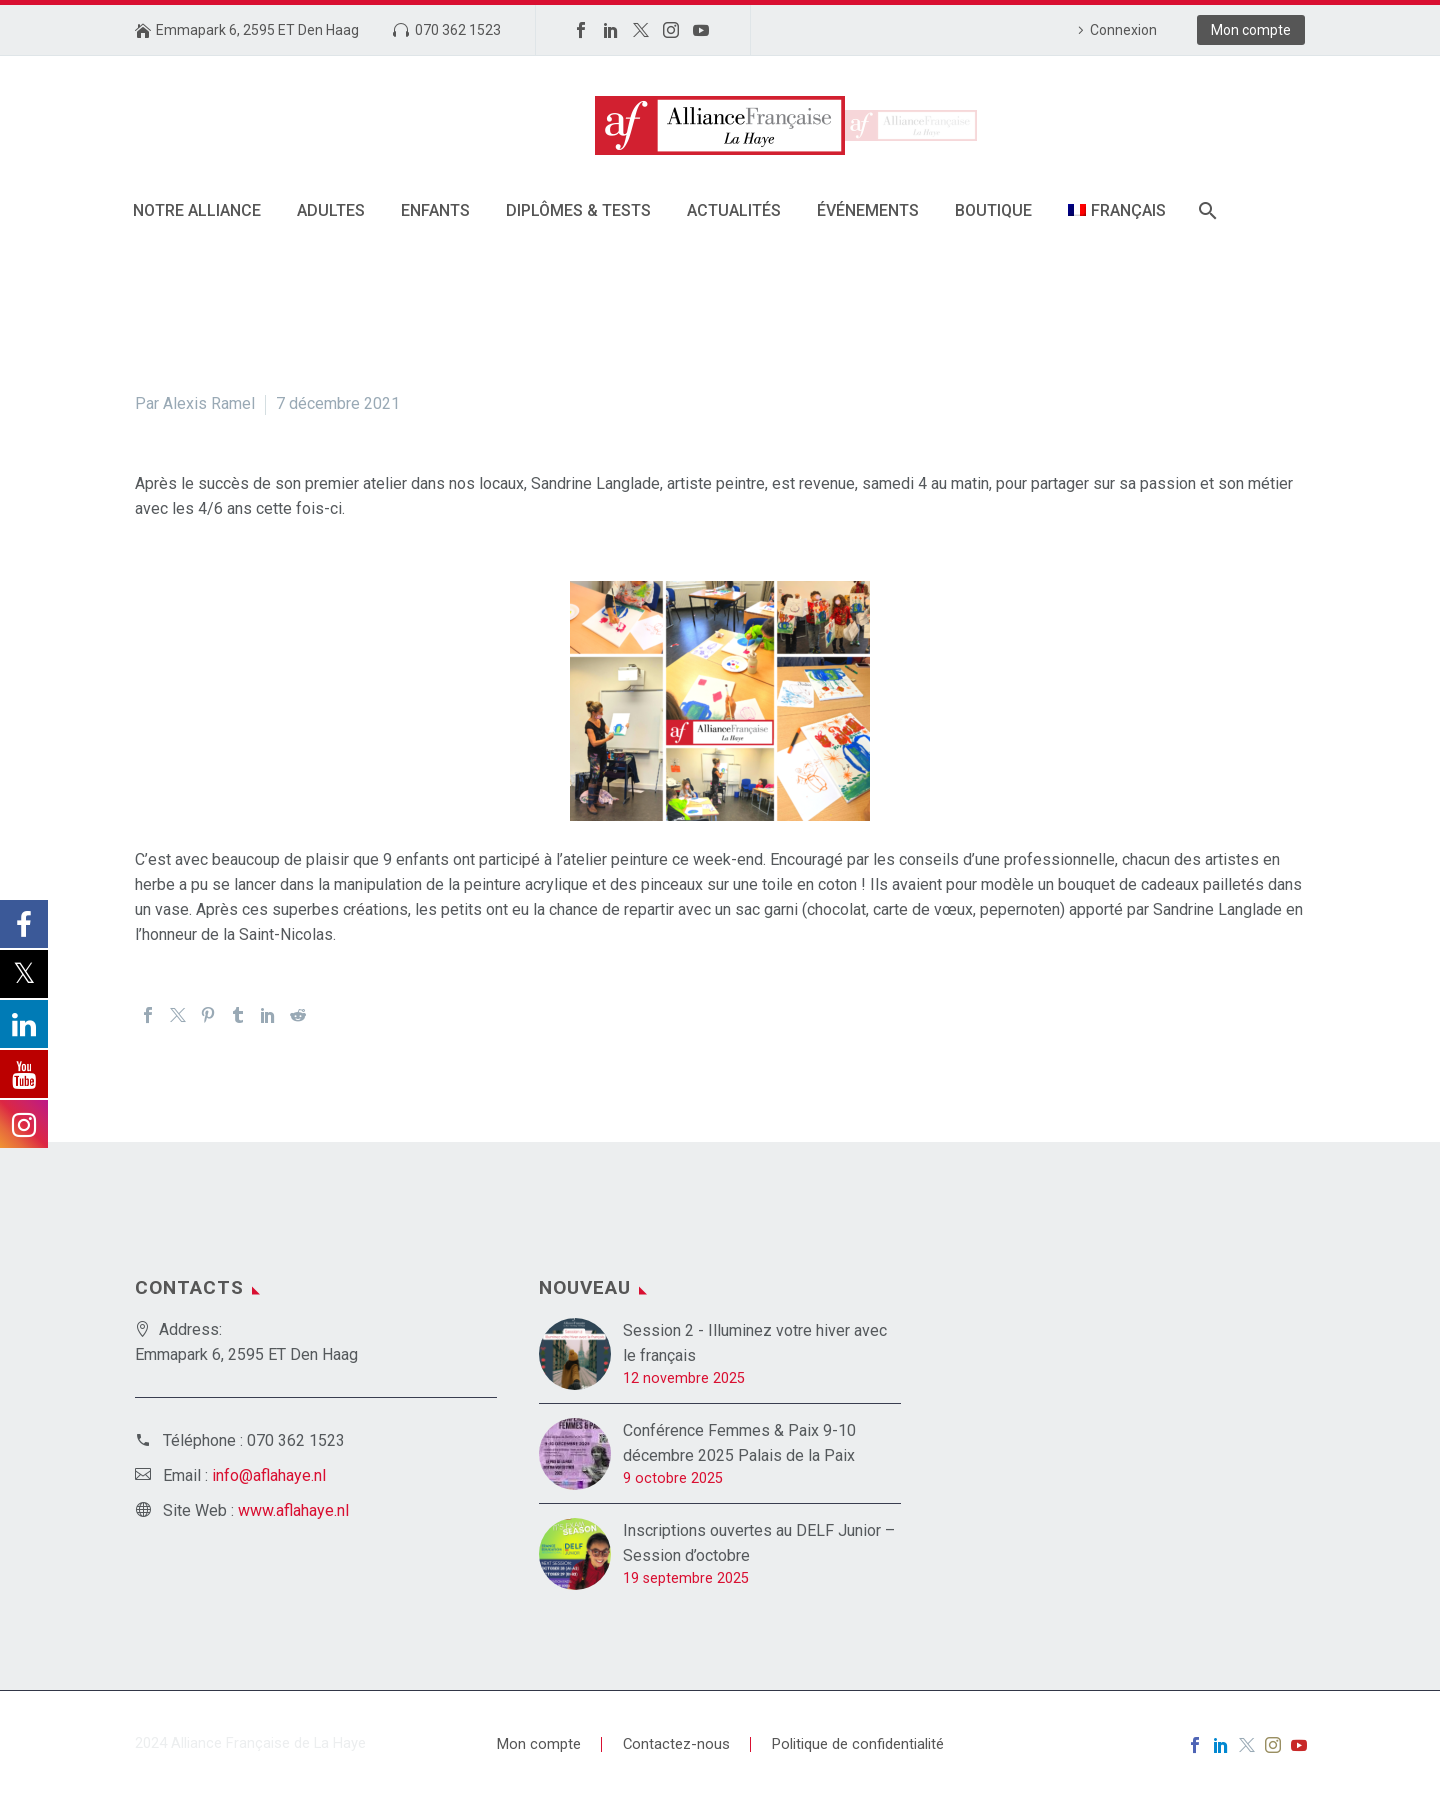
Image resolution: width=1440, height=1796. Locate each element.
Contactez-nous (676, 1744)
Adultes (331, 210)
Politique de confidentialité (858, 1744)
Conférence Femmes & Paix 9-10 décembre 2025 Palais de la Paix (739, 1443)
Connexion (1123, 30)
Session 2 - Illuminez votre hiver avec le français (755, 1343)
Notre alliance (197, 210)
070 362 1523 (458, 30)
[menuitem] (1117, 210)
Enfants (435, 210)
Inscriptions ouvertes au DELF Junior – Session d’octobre (759, 1543)
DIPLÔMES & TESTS (578, 210)
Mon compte (1251, 30)
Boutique (993, 210)
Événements (868, 210)
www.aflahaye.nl (293, 1510)
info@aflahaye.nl (269, 1475)
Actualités (734, 210)
